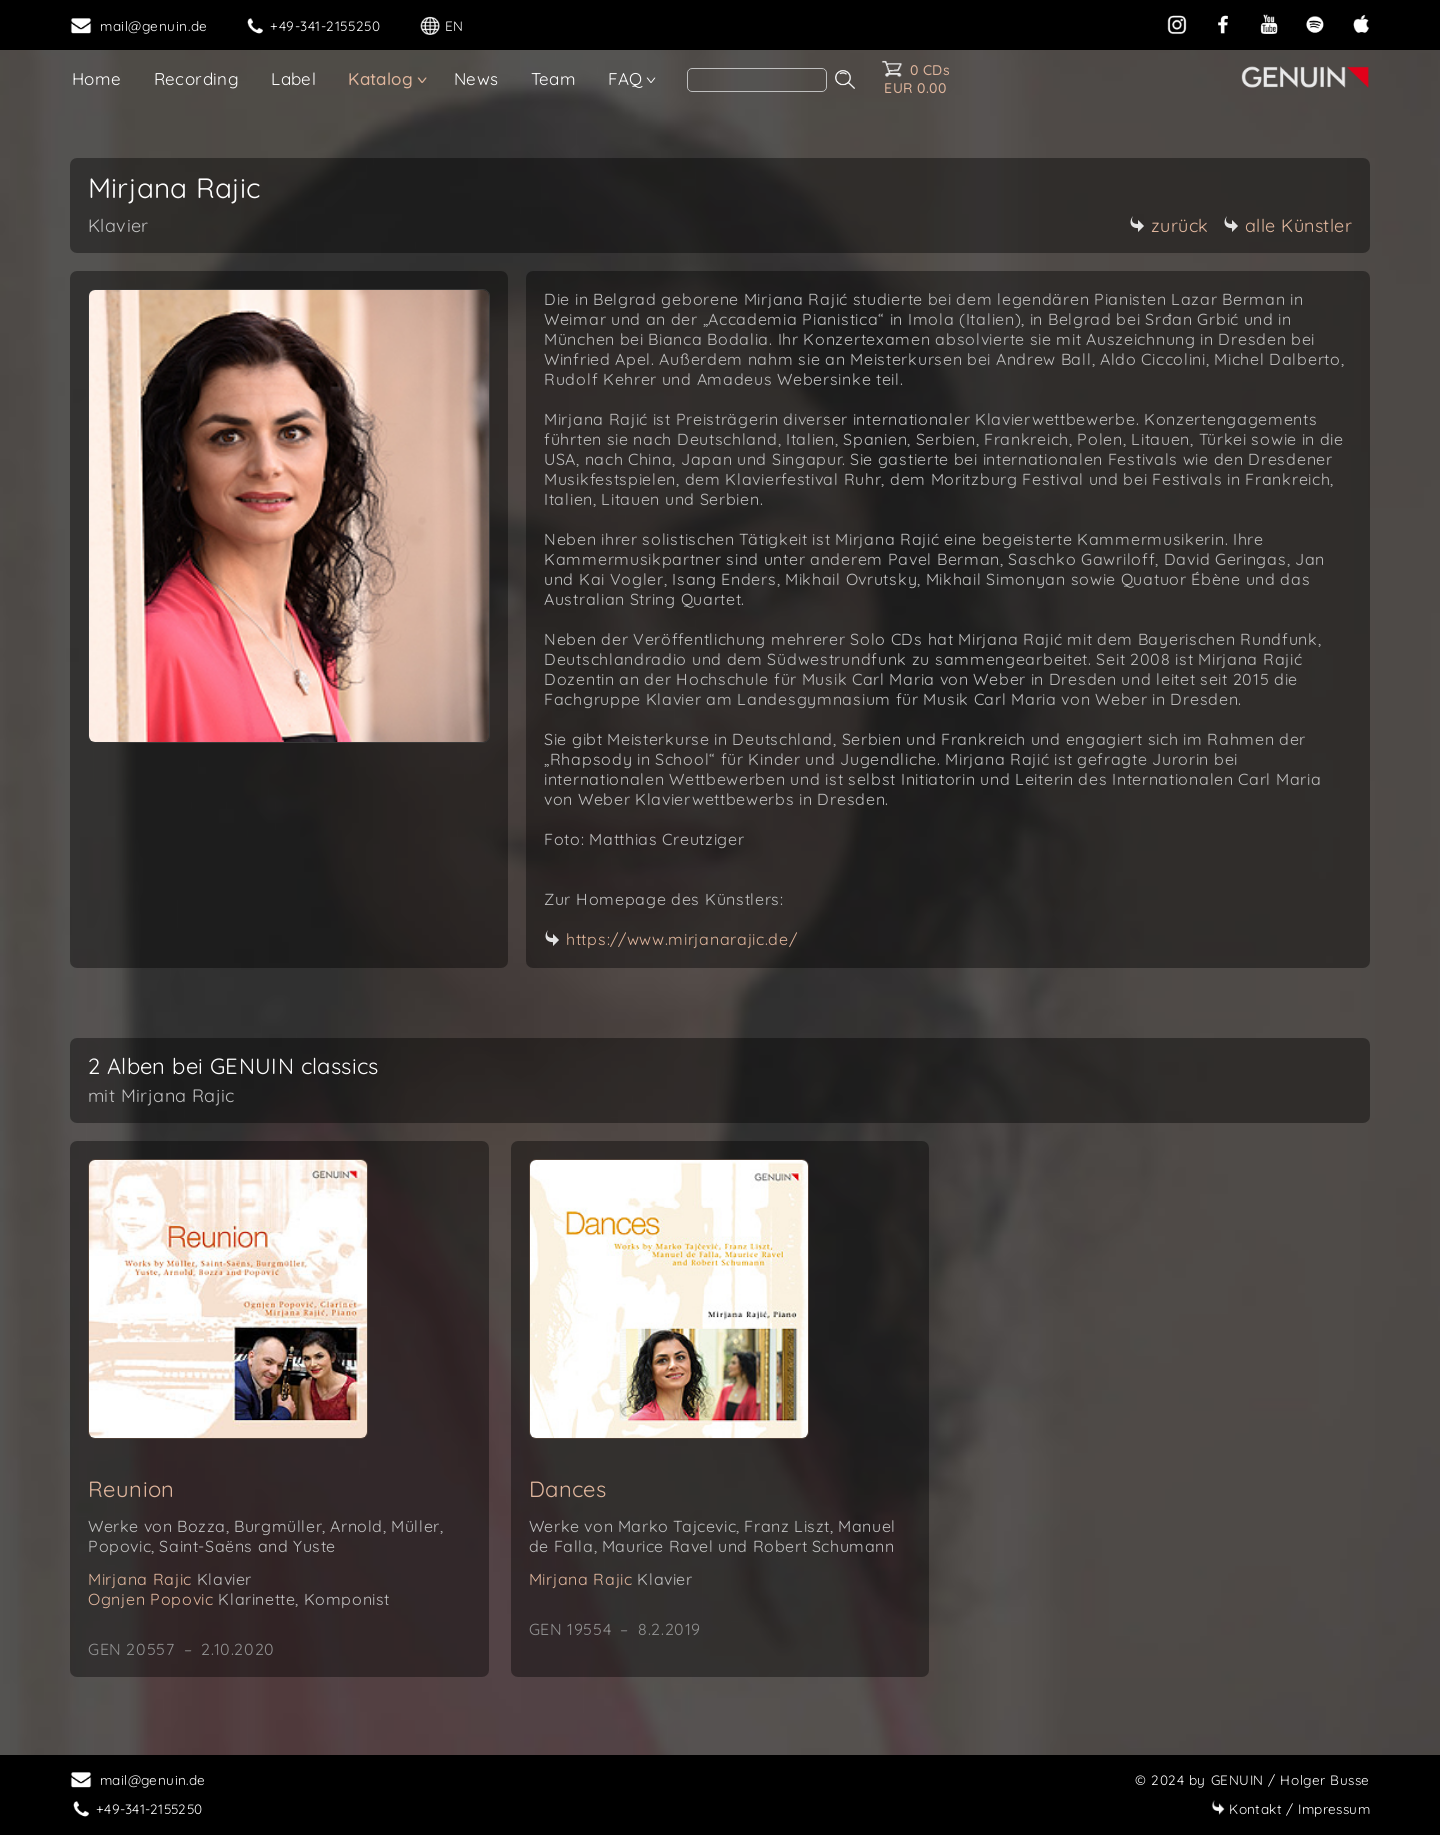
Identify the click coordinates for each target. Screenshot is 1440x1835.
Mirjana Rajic (170, 1579)
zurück (1169, 225)
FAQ (625, 78)
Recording (197, 78)
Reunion (131, 1489)
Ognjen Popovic (239, 1599)
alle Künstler (1288, 225)
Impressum (1290, 1808)
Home (97, 78)
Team (554, 78)
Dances (567, 1489)
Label (293, 78)
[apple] (1361, 22)
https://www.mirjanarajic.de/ (682, 939)
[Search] (757, 80)
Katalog (380, 78)
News (476, 78)
